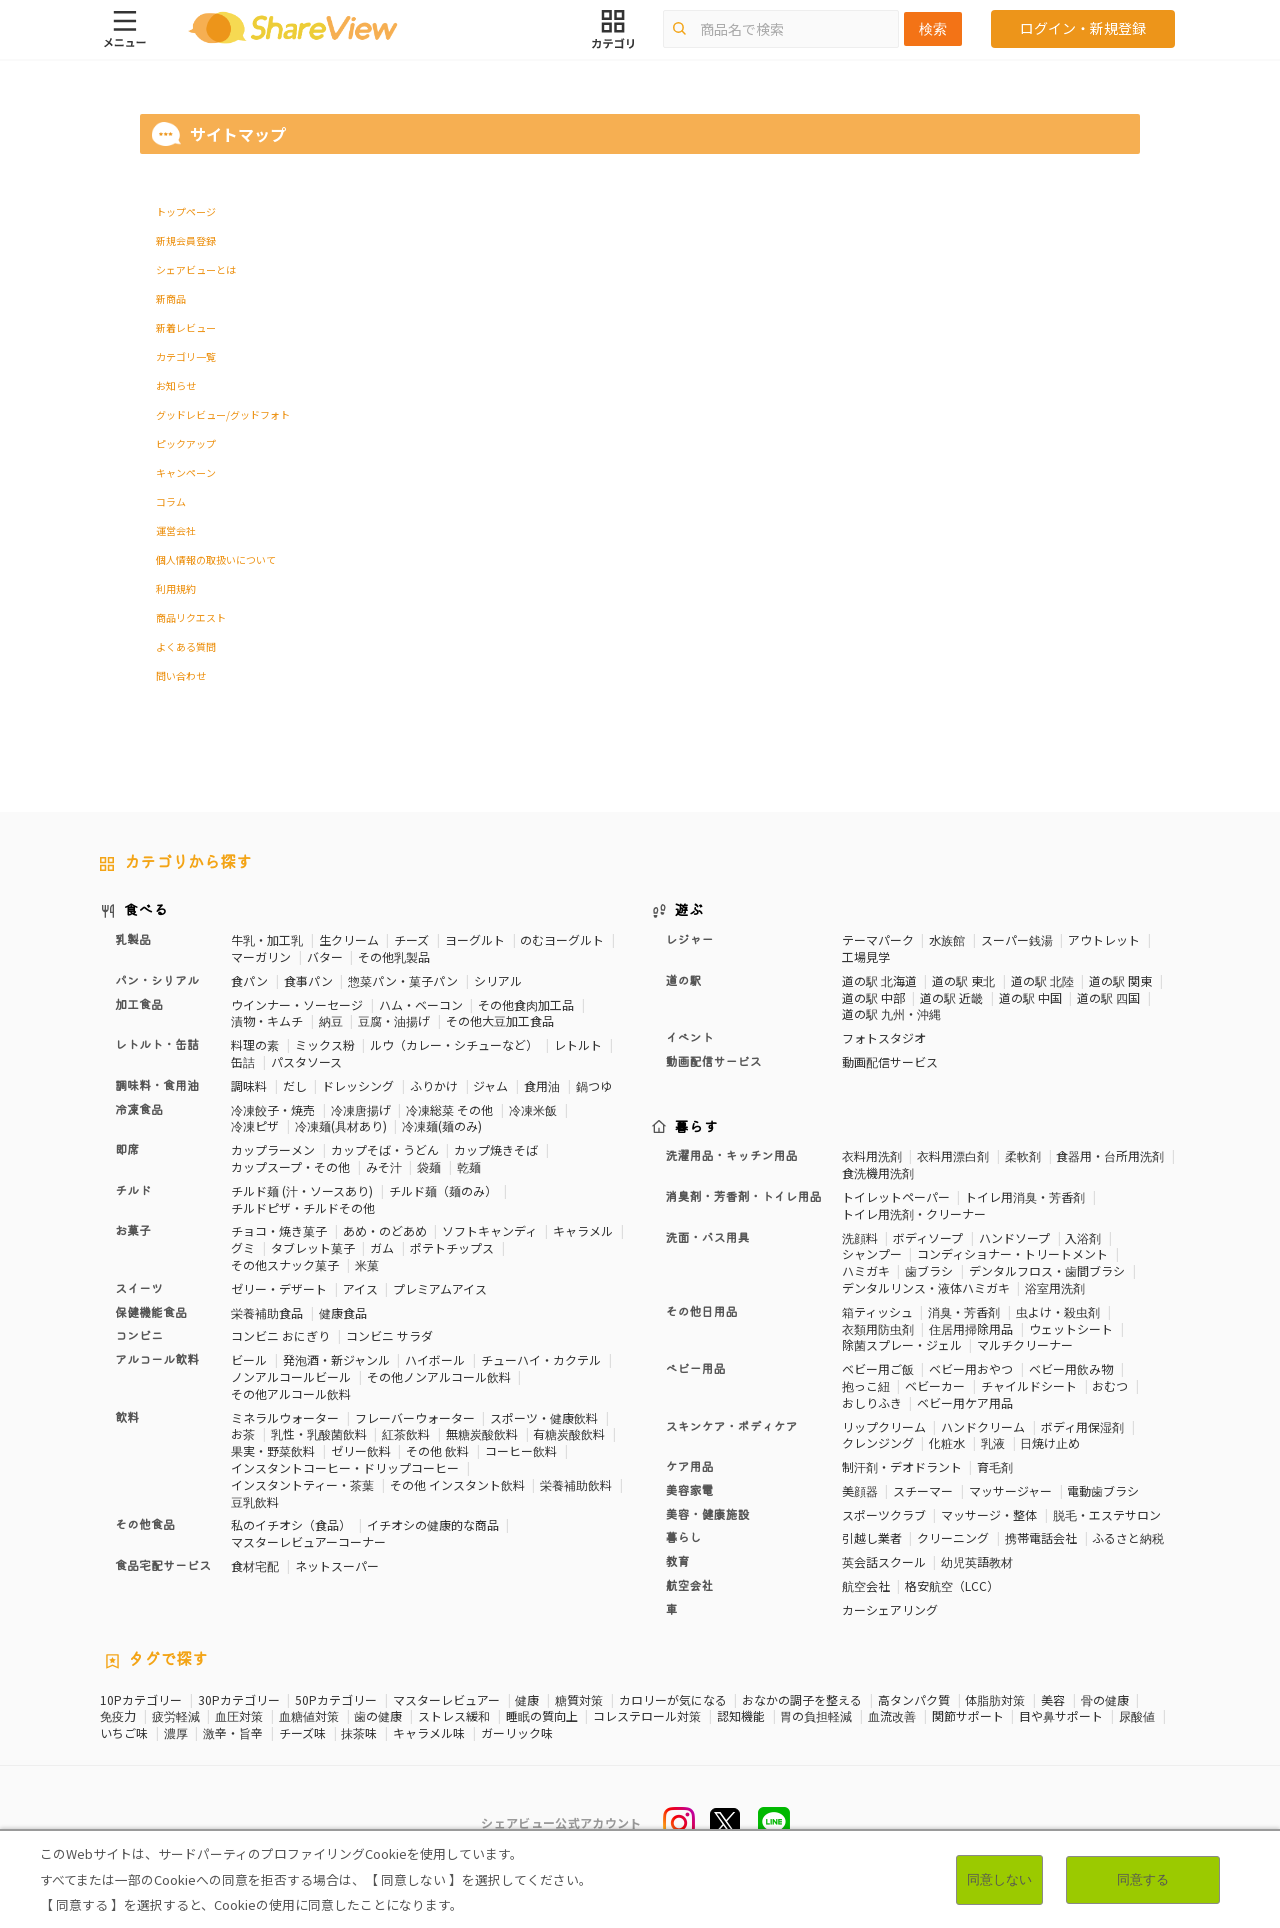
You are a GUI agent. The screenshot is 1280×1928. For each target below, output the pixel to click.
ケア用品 (690, 1467)
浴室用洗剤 (1055, 1287)
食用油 (542, 1085)
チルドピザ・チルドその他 (303, 1207)
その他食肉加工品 (526, 1004)
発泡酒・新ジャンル (336, 1359)
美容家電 (690, 1491)
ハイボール (435, 1359)
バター (325, 956)
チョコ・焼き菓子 (279, 1230)
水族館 (947, 939)
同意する (1143, 1879)
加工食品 (139, 1005)
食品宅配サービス (163, 1566)
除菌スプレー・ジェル (902, 1344)
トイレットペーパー (896, 1196)
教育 (678, 1562)
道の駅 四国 (1108, 997)
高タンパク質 (914, 1700)
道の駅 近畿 (951, 997)
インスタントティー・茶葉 (302, 1484)
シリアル (498, 980)
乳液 (993, 1442)
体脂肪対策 (995, 1700)
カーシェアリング (890, 1609)
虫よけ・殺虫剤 (1058, 1311)
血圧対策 (239, 1716)
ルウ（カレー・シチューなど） (454, 1044)
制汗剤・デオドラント (902, 1466)
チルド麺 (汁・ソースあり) (302, 1190)
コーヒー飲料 (521, 1450)
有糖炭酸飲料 (569, 1433)
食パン (249, 980)
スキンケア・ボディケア (732, 1427)
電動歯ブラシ (1103, 1490)
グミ (243, 1247)
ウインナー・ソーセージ (297, 1004)
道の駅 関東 (1120, 980)
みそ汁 (384, 1166)
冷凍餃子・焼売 (273, 1109)
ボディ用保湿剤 (1082, 1426)
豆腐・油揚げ (394, 1020)
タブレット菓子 (313, 1247)
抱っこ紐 (866, 1385)
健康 (527, 1700)
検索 (933, 29)
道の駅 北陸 (1042, 980)
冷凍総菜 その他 (449, 1109)
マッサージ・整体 (989, 1514)
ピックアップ (186, 443)
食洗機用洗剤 (878, 1172)
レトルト (578, 1044)
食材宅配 (255, 1565)
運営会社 (176, 530)
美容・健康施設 (708, 1515)
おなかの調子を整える (802, 1700)
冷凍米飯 (533, 1109)
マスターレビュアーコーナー (308, 1541)
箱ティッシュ (877, 1311)
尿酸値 (1137, 1716)
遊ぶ (689, 910)
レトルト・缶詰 (157, 1045)
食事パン (308, 980)
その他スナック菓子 (285, 1264)
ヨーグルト (475, 939)
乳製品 (133, 940)
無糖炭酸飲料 (482, 1433)
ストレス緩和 (454, 1716)
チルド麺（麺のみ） (443, 1190)
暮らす (697, 1127)
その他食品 (145, 1525)
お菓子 (133, 1231)
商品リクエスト (191, 617)
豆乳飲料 (255, 1501)
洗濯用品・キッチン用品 (732, 1156)
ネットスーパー (337, 1565)
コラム (171, 501)
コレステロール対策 (647, 1716)
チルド (133, 1191)
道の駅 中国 (1030, 997)
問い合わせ (181, 675)
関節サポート (968, 1716)
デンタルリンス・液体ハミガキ (926, 1287)
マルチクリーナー (1025, 1344)
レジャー (690, 940)
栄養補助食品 (267, 1312)
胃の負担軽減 (816, 1716)
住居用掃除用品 (971, 1328)
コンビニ (139, 1336)
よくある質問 (186, 646)
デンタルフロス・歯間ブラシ (1047, 1270)
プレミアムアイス (440, 1288)
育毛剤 (995, 1466)
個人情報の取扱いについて (216, 559)
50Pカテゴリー (336, 1700)
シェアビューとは (196, 269)
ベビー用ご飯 (878, 1368)
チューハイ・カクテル (541, 1359)
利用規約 (176, 588)
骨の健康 (1105, 1700)
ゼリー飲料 (361, 1450)
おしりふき (872, 1402)
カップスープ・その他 (290, 1166)
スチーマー (923, 1490)
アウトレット (1104, 939)
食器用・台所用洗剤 (1110, 1155)
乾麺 (469, 1166)
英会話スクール (884, 1561)
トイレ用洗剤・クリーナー (914, 1213)
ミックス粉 (325, 1044)
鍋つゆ (594, 1085)
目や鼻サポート (1061, 1716)
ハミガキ (866, 1270)
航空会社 (690, 1586)
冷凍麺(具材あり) (341, 1125)
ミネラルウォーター (285, 1417)
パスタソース (306, 1061)
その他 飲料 (437, 1450)
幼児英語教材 (977, 1561)
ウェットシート (1071, 1328)
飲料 (127, 1418)
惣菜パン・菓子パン (403, 980)
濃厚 (176, 1733)
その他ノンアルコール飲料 (439, 1376)
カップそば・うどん (385, 1149)
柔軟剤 (1023, 1155)
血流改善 (892, 1716)
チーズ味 (302, 1733)
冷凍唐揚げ (361, 1109)
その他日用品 (702, 1312)
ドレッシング (358, 1085)
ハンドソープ (1014, 1237)
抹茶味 (359, 1733)
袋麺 (429, 1166)
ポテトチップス (452, 1247)
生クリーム (349, 939)
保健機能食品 (151, 1313)
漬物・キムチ (267, 1020)
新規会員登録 (186, 240)
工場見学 (866, 956)
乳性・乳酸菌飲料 (319, 1433)
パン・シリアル (157, 981)
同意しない (999, 1879)
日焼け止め (1050, 1442)
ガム (382, 1247)
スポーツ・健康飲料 (544, 1417)
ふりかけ (434, 1085)
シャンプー (872, 1253)
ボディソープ (928, 1237)
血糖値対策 (309, 1716)
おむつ (1110, 1385)
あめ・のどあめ (385, 1230)
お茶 (243, 1433)
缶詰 (243, 1061)
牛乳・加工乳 (267, 939)
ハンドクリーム (983, 1426)
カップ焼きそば (496, 1149)
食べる (146, 910)
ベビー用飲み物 (1071, 1368)
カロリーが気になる (673, 1700)
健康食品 (343, 1312)
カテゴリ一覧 (186, 356)
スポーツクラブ (884, 1514)
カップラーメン (273, 1149)
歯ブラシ (929, 1270)
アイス (360, 1288)
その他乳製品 (394, 956)
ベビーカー (935, 1385)
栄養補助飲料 (576, 1484)
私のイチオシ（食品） (291, 1524)
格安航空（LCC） (952, 1585)
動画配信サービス (714, 1062)
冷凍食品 (139, 1110)
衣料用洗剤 (872, 1155)
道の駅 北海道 (879, 980)
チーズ (411, 939)
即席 (127, 1150)
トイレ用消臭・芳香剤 (1025, 1196)
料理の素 (255, 1044)
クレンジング (878, 1442)
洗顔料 (860, 1237)
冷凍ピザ (255, 1125)
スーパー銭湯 (1017, 939)
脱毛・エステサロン (1107, 1514)
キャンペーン (186, 472)
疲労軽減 (176, 1716)
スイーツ (139, 1289)
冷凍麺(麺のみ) (442, 1125)
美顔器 (860, 1490)
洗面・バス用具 (708, 1238)
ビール (249, 1359)
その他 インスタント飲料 (457, 1484)
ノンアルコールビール (291, 1376)
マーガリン (261, 956)
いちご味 (124, 1733)
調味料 (249, 1085)
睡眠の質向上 (542, 1716)
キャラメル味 (429, 1733)
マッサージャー (1010, 1490)
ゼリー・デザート (279, 1288)
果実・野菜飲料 (273, 1450)
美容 (1053, 1700)
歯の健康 (378, 1716)
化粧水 (947, 1442)
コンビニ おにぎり (280, 1335)
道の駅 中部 (873, 997)
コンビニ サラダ (389, 1335)
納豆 (331, 1020)
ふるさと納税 (1128, 1537)
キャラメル (583, 1230)
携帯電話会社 (1041, 1537)
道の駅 (684, 981)
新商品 (171, 298)
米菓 (367, 1264)
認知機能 (741, 1716)
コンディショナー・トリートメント (1012, 1253)
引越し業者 (872, 1537)
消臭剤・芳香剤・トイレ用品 (744, 1197)
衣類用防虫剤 (878, 1328)
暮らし (684, 1538)
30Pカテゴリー (239, 1700)
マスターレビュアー (446, 1700)
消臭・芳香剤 (964, 1311)
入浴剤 (1083, 1237)
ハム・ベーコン (421, 1004)
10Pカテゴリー (141, 1700)
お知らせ (176, 385)
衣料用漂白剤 (953, 1155)
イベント (690, 1038)
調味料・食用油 (157, 1086)
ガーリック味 (517, 1733)
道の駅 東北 (963, 980)
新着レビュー (186, 327)
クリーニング (953, 1537)
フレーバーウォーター (415, 1417)
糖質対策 (579, 1700)
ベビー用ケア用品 (965, 1402)
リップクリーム (884, 1426)
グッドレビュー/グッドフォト (223, 414)
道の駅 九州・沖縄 (891, 1013)
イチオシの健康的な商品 (433, 1524)
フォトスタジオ (884, 1037)
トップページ (186, 211)
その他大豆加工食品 (500, 1020)
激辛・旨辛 (233, 1733)
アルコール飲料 (157, 1360)
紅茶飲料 (406, 1433)
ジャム (490, 1085)
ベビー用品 (696, 1369)
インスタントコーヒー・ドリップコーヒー (345, 1467)
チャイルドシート (1029, 1385)
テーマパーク (878, 939)
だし (295, 1085)
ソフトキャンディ (489, 1230)
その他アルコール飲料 (291, 1393)
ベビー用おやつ (971, 1368)
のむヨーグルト (562, 939)
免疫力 (118, 1716)
